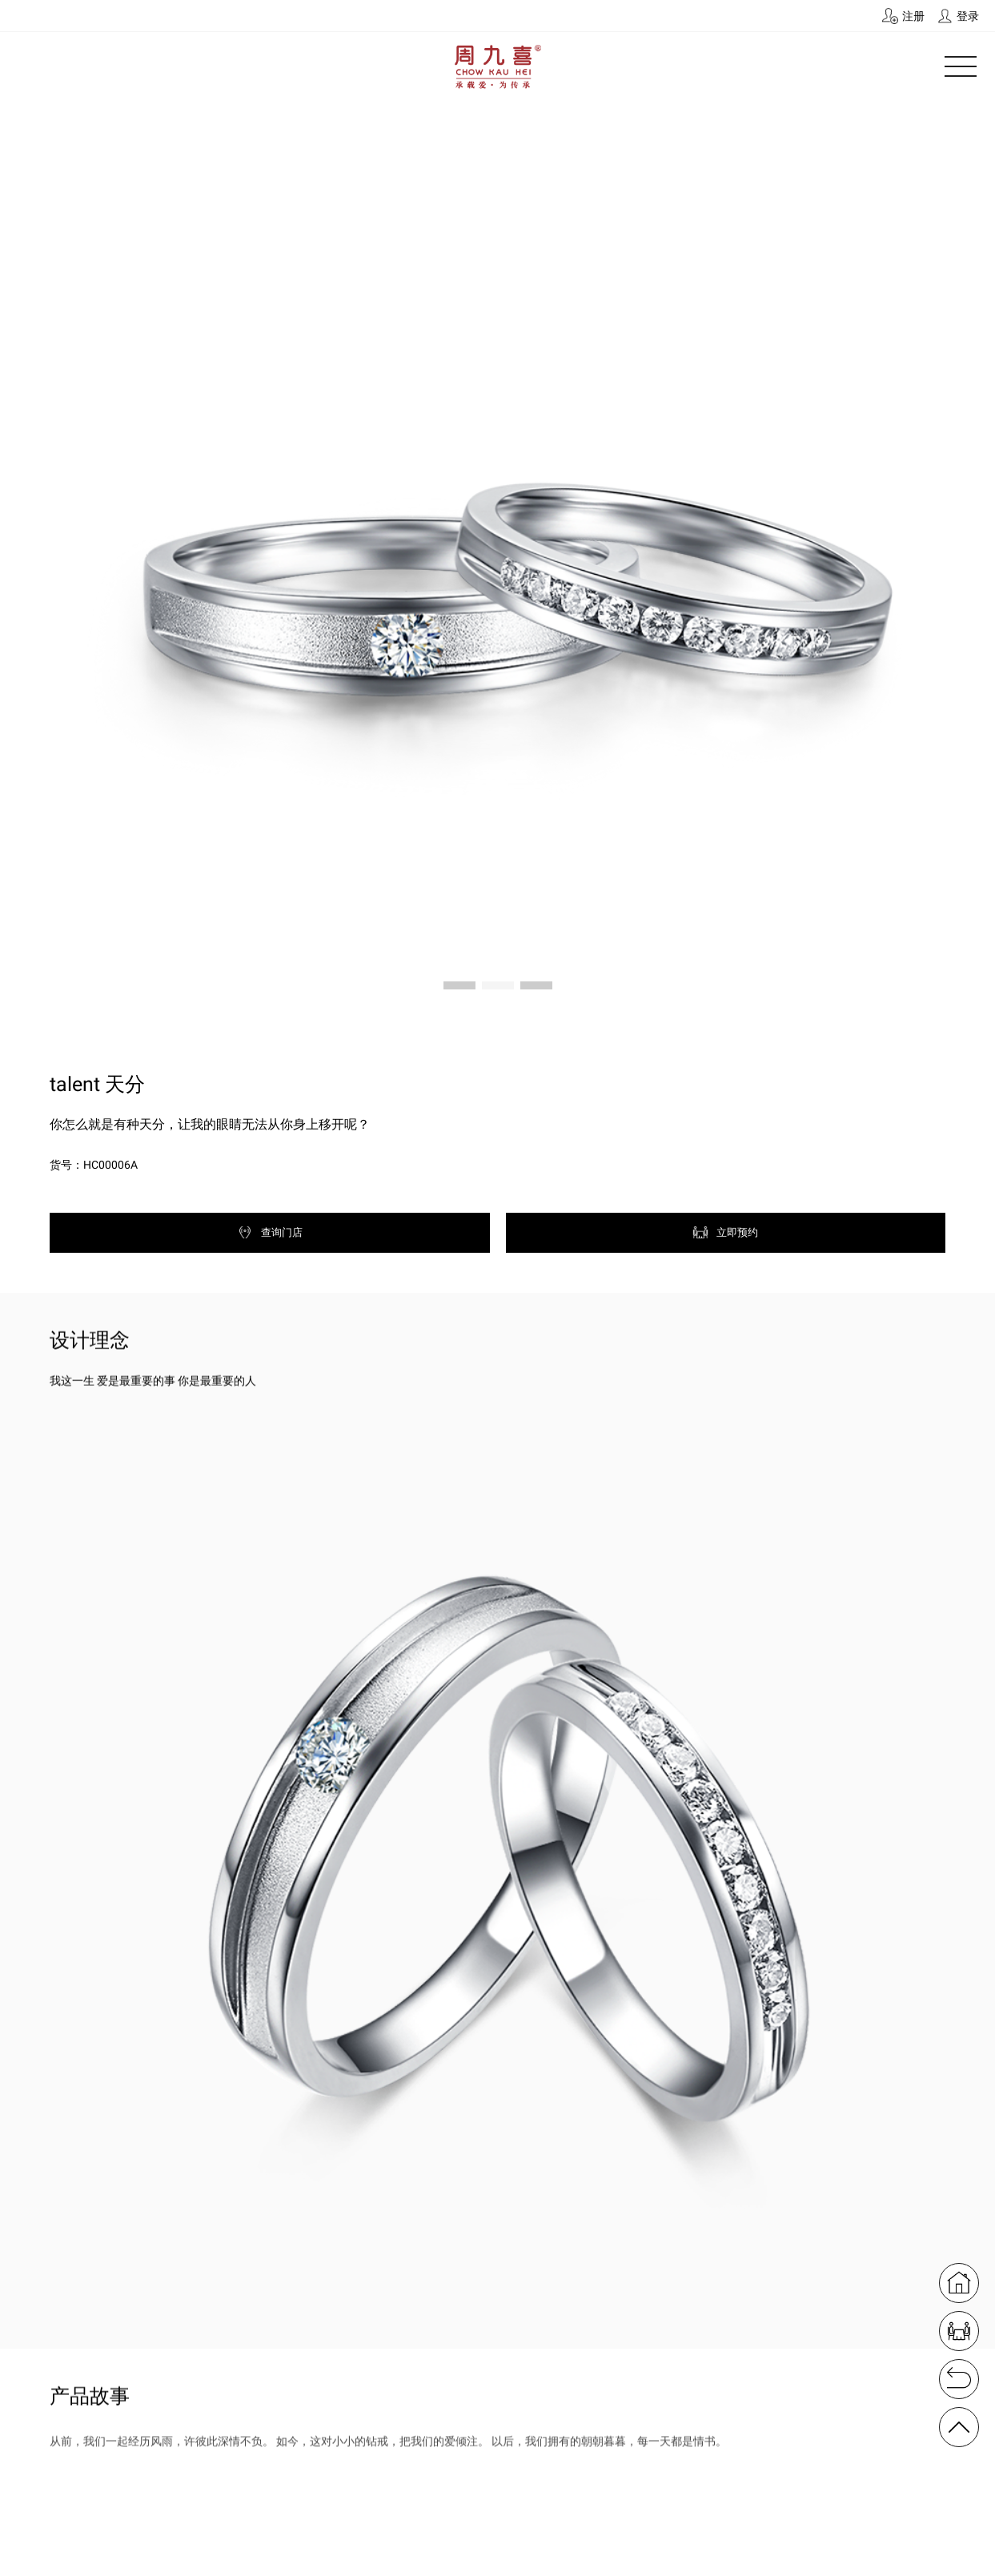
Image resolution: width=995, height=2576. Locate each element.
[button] (459, 985)
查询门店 (270, 1232)
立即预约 (725, 1232)
